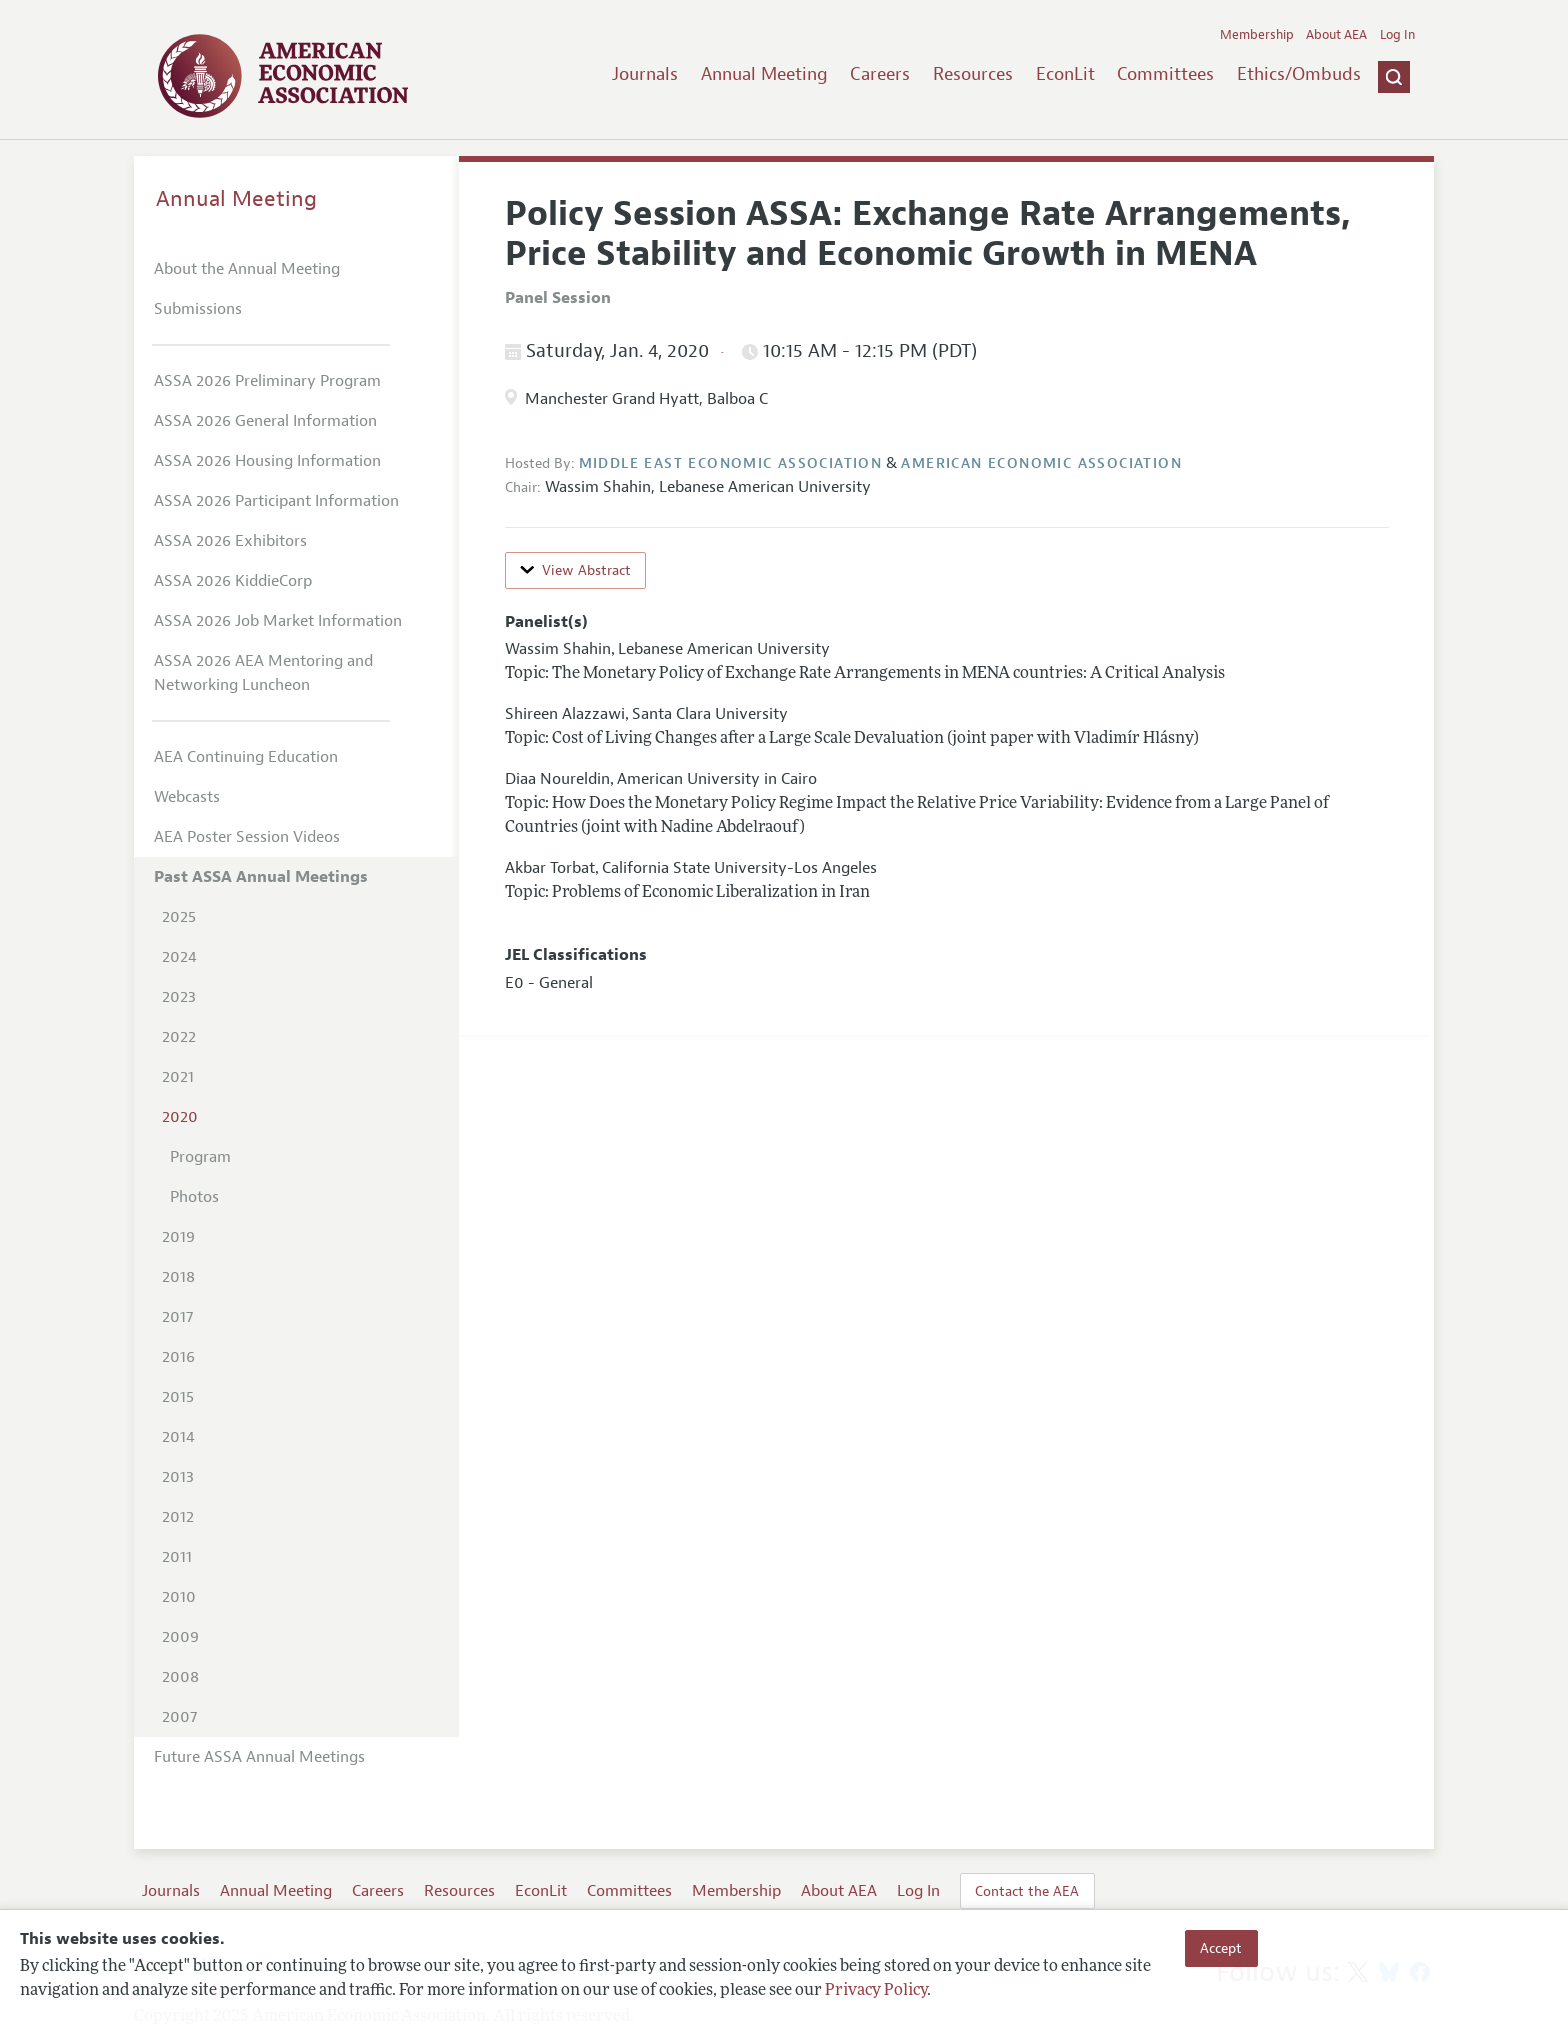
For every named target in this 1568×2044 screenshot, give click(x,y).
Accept (1221, 1948)
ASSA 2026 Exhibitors (230, 541)
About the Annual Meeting (247, 269)
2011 (177, 1557)
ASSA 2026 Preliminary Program (267, 381)
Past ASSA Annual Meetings (261, 877)
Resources (973, 74)
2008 (180, 1677)
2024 (179, 957)
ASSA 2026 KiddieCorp (233, 581)
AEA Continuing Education (246, 757)
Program (200, 1157)
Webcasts (187, 797)
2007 (179, 1717)
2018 (178, 1277)
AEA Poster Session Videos (247, 837)
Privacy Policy (876, 1991)
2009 (180, 1637)
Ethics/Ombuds (1299, 74)
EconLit (1065, 74)
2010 (179, 1597)
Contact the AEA (1027, 1891)
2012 (178, 1517)
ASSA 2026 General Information (265, 421)
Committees (1165, 74)
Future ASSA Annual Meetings (259, 1757)
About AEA (1336, 35)
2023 (179, 997)
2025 (179, 917)
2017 (177, 1317)
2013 (178, 1477)
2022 (179, 1037)
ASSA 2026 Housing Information (267, 461)
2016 (178, 1357)
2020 (180, 1117)
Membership (1257, 35)
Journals (645, 74)
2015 (178, 1397)
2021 (178, 1077)
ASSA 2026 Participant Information (276, 501)
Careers (880, 74)
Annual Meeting (764, 74)
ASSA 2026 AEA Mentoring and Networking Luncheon (263, 673)
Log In (1397, 35)
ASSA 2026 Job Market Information (278, 621)
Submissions (198, 309)
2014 (178, 1437)
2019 (178, 1237)
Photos (194, 1197)
